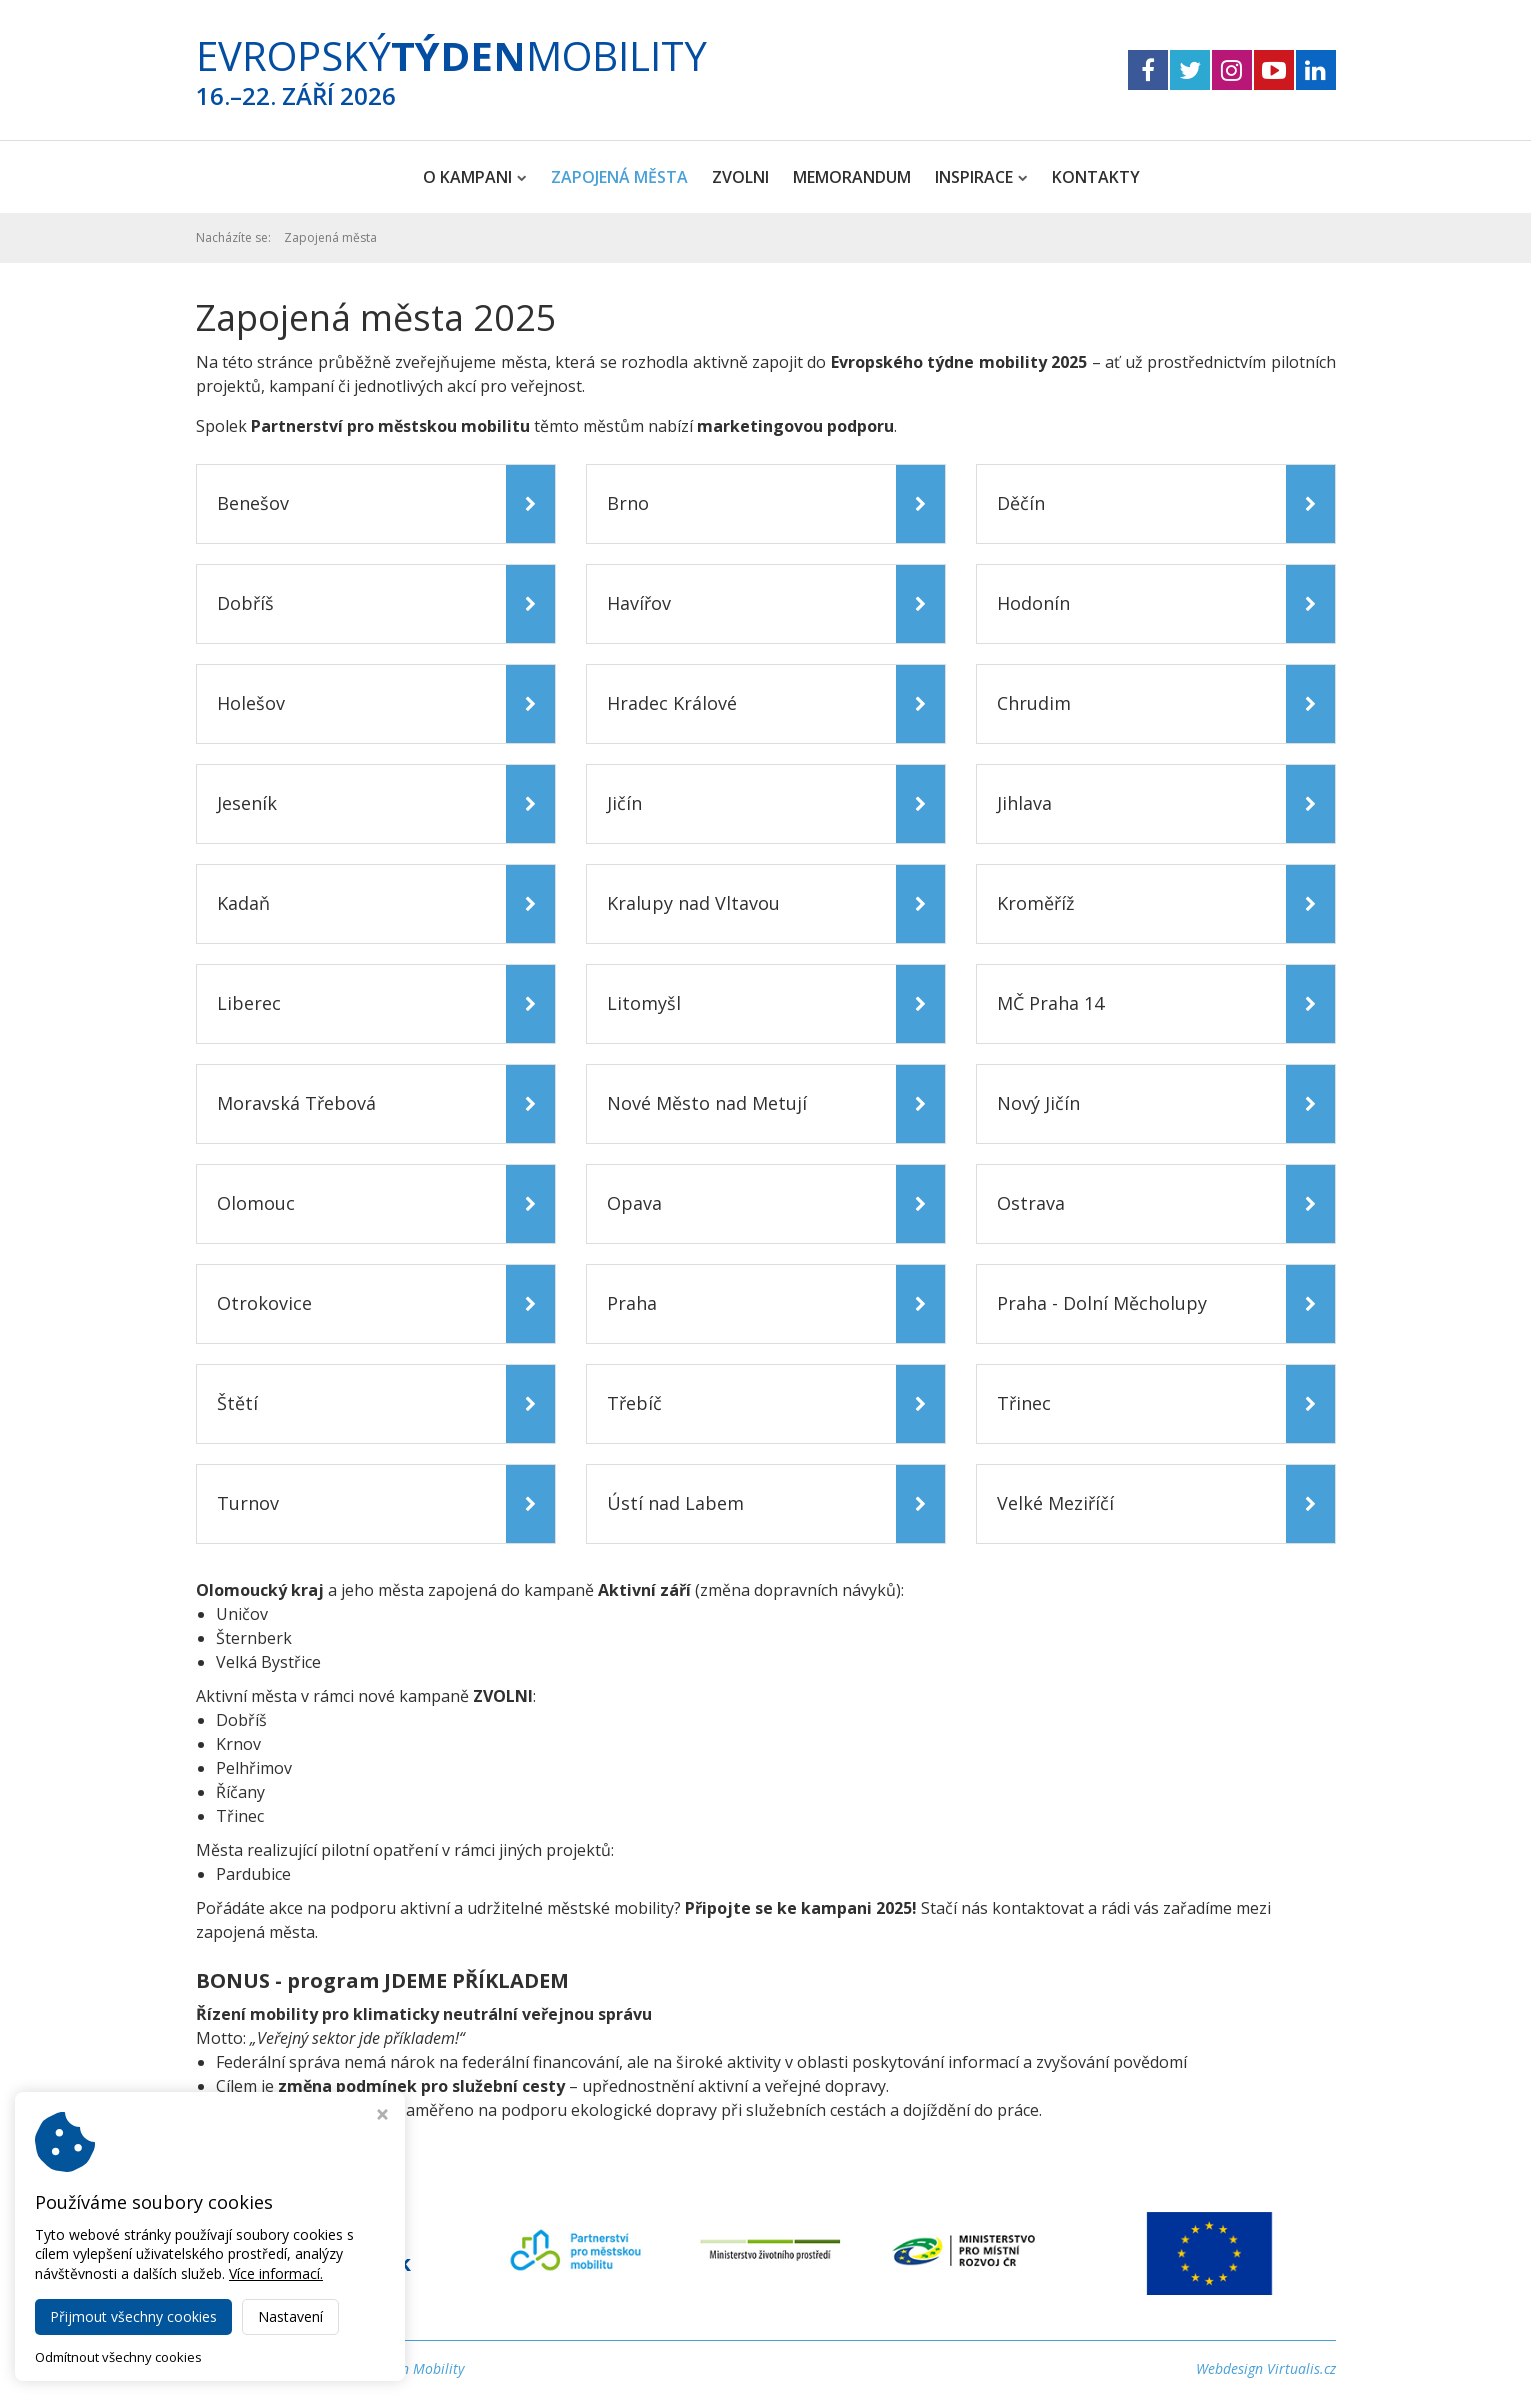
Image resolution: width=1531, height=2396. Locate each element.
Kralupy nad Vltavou (693, 903)
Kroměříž (1035, 903)
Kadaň (243, 903)
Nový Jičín (1038, 1103)
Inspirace (981, 177)
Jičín (624, 803)
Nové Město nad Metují (707, 1103)
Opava (634, 1203)
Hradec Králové (672, 703)
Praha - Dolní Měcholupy (1102, 1303)
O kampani (475, 177)
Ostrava (1031, 1203)
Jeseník (247, 803)
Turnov (248, 1503)
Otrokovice (264, 1303)
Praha (632, 1303)
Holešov (251, 703)
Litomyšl (644, 1003)
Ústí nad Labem (675, 1503)
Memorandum (852, 177)
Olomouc (256, 1203)
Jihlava (1024, 803)
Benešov (253, 503)
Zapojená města (619, 177)
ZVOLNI (740, 177)
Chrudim (1034, 703)
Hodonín (1033, 603)
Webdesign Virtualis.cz (1266, 2368)
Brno (628, 503)
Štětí (237, 1403)
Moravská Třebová (296, 1103)
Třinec (1024, 1403)
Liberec (249, 1003)
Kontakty (1096, 177)
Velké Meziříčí (1055, 1503)
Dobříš (245, 603)
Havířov (639, 603)
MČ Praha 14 (1050, 1003)
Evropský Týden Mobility (389, 2368)
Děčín (1021, 503)
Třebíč (634, 1403)
